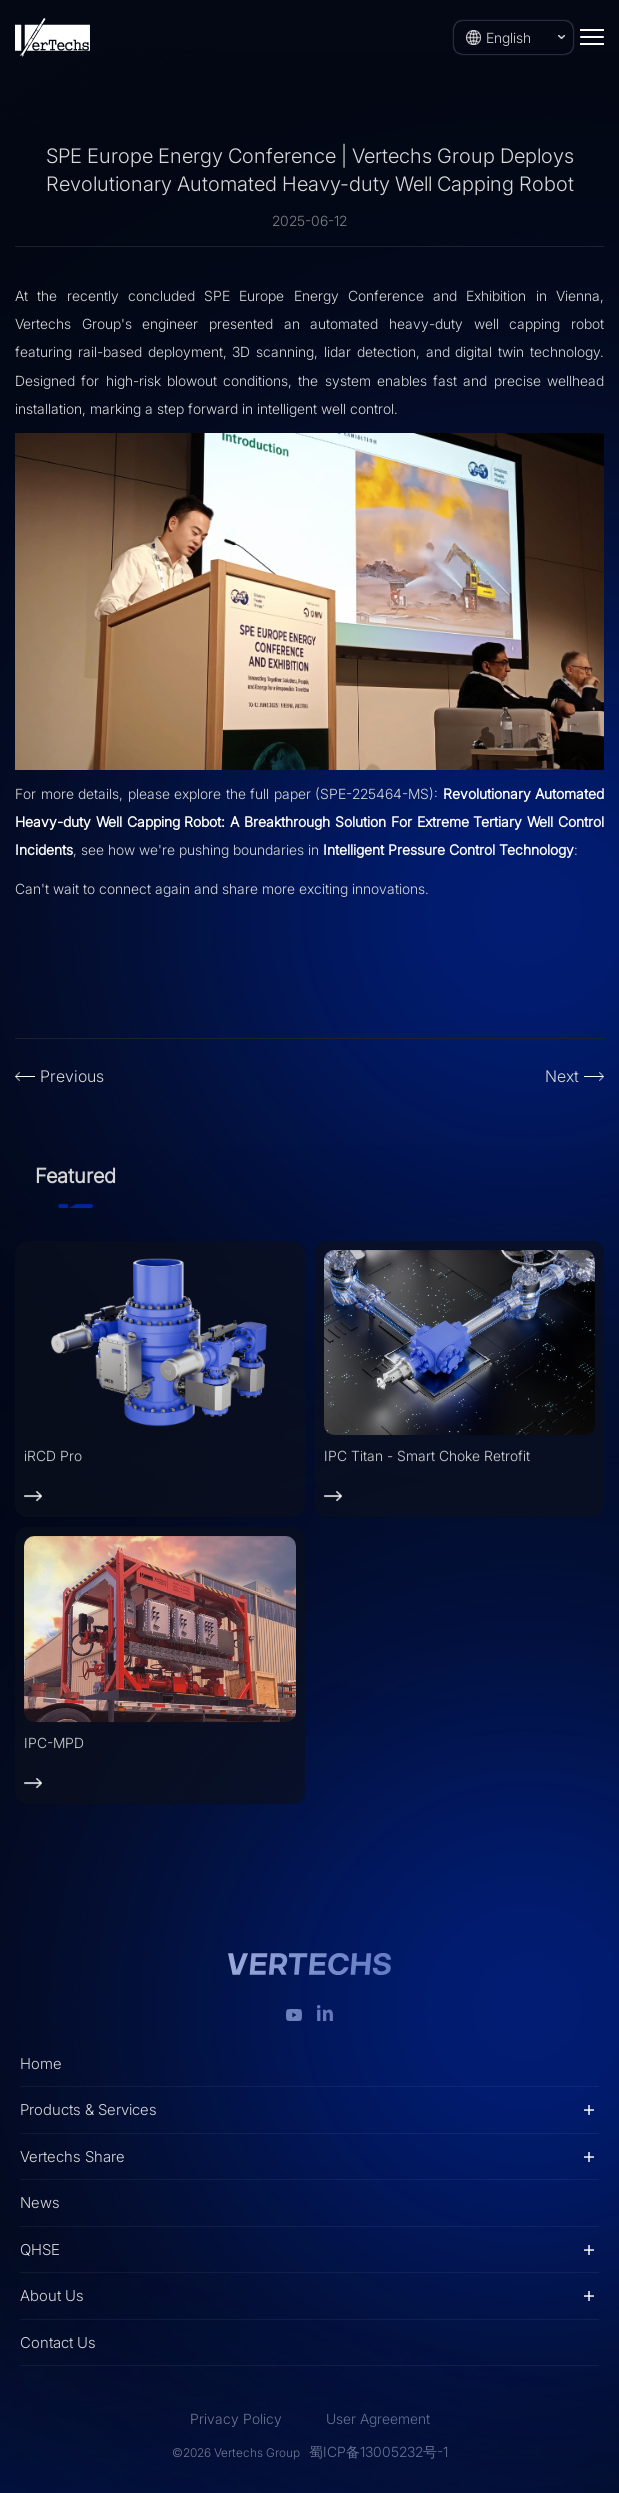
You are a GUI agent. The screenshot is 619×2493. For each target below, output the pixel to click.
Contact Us (58, 2342)
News (40, 2202)
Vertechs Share (72, 2156)
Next (562, 1076)
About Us (52, 2295)
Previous (72, 1076)
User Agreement (378, 2418)
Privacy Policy (236, 2418)
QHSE (40, 2249)
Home (41, 2063)
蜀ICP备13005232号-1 (378, 2451)
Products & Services (88, 2109)
